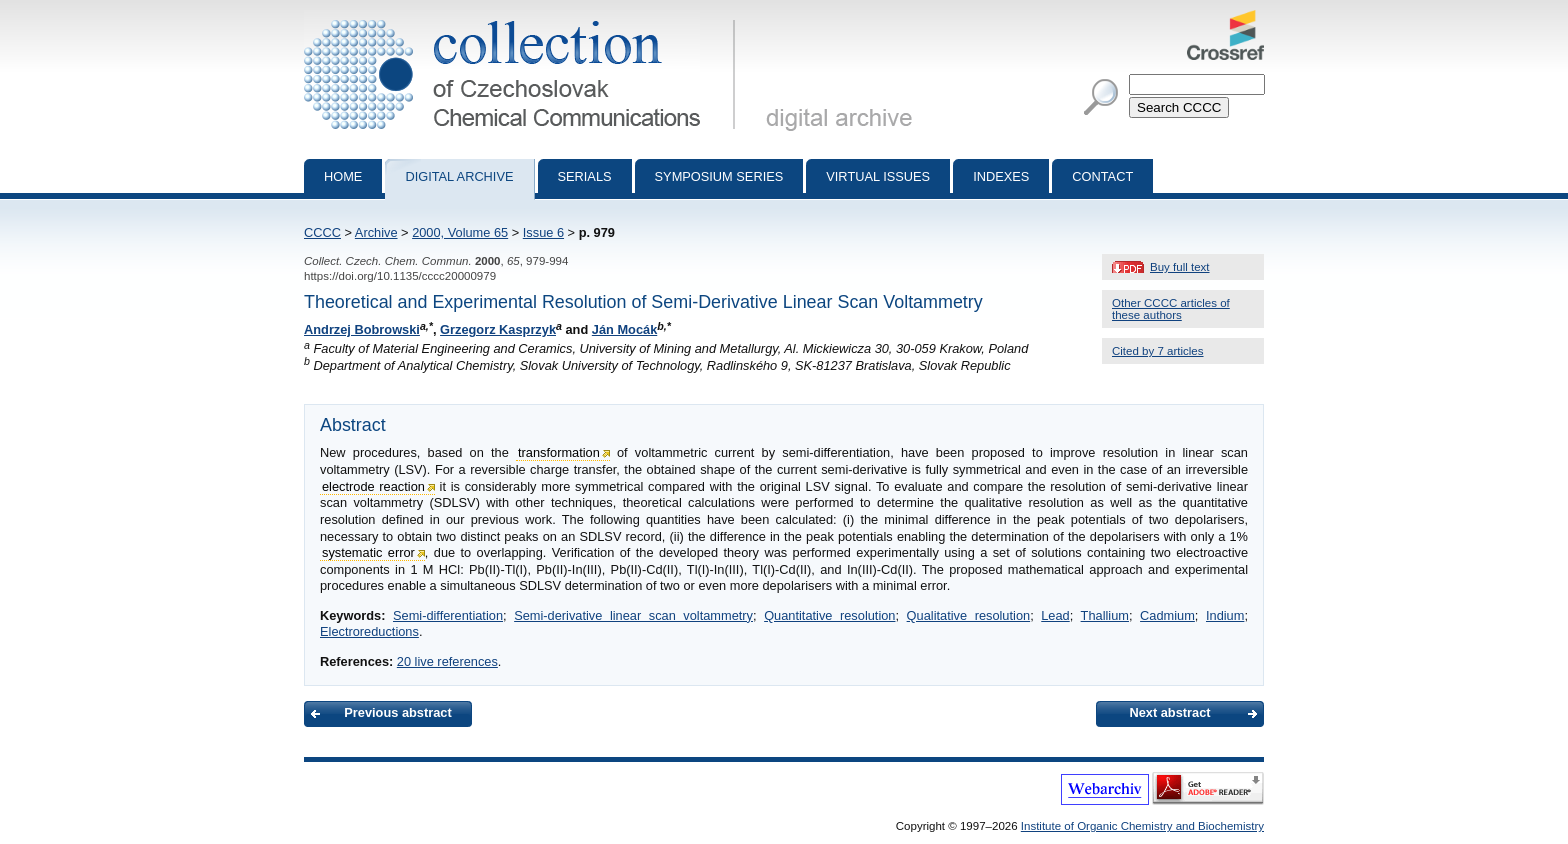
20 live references (447, 661)
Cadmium (1167, 615)
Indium (1225, 615)
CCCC (322, 232)
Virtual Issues (878, 176)
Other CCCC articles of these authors (1171, 309)
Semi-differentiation (448, 615)
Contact (1102, 176)
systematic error (368, 552)
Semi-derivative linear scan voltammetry (633, 615)
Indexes (1001, 176)
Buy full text (1180, 267)
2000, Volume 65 (460, 232)
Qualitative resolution (969, 615)
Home (343, 176)
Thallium (1105, 615)
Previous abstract (397, 712)
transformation (559, 452)
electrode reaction (373, 486)
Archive (376, 232)
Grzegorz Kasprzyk (498, 329)
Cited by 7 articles (1158, 351)
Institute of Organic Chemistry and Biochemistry (1142, 826)
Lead (1055, 615)
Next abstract (1169, 712)
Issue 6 (543, 232)
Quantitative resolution (829, 615)
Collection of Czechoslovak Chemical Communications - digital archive (523, 18)
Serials (585, 176)
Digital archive (459, 176)
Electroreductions (369, 631)
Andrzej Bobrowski (362, 329)
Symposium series (719, 176)
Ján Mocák (624, 329)
